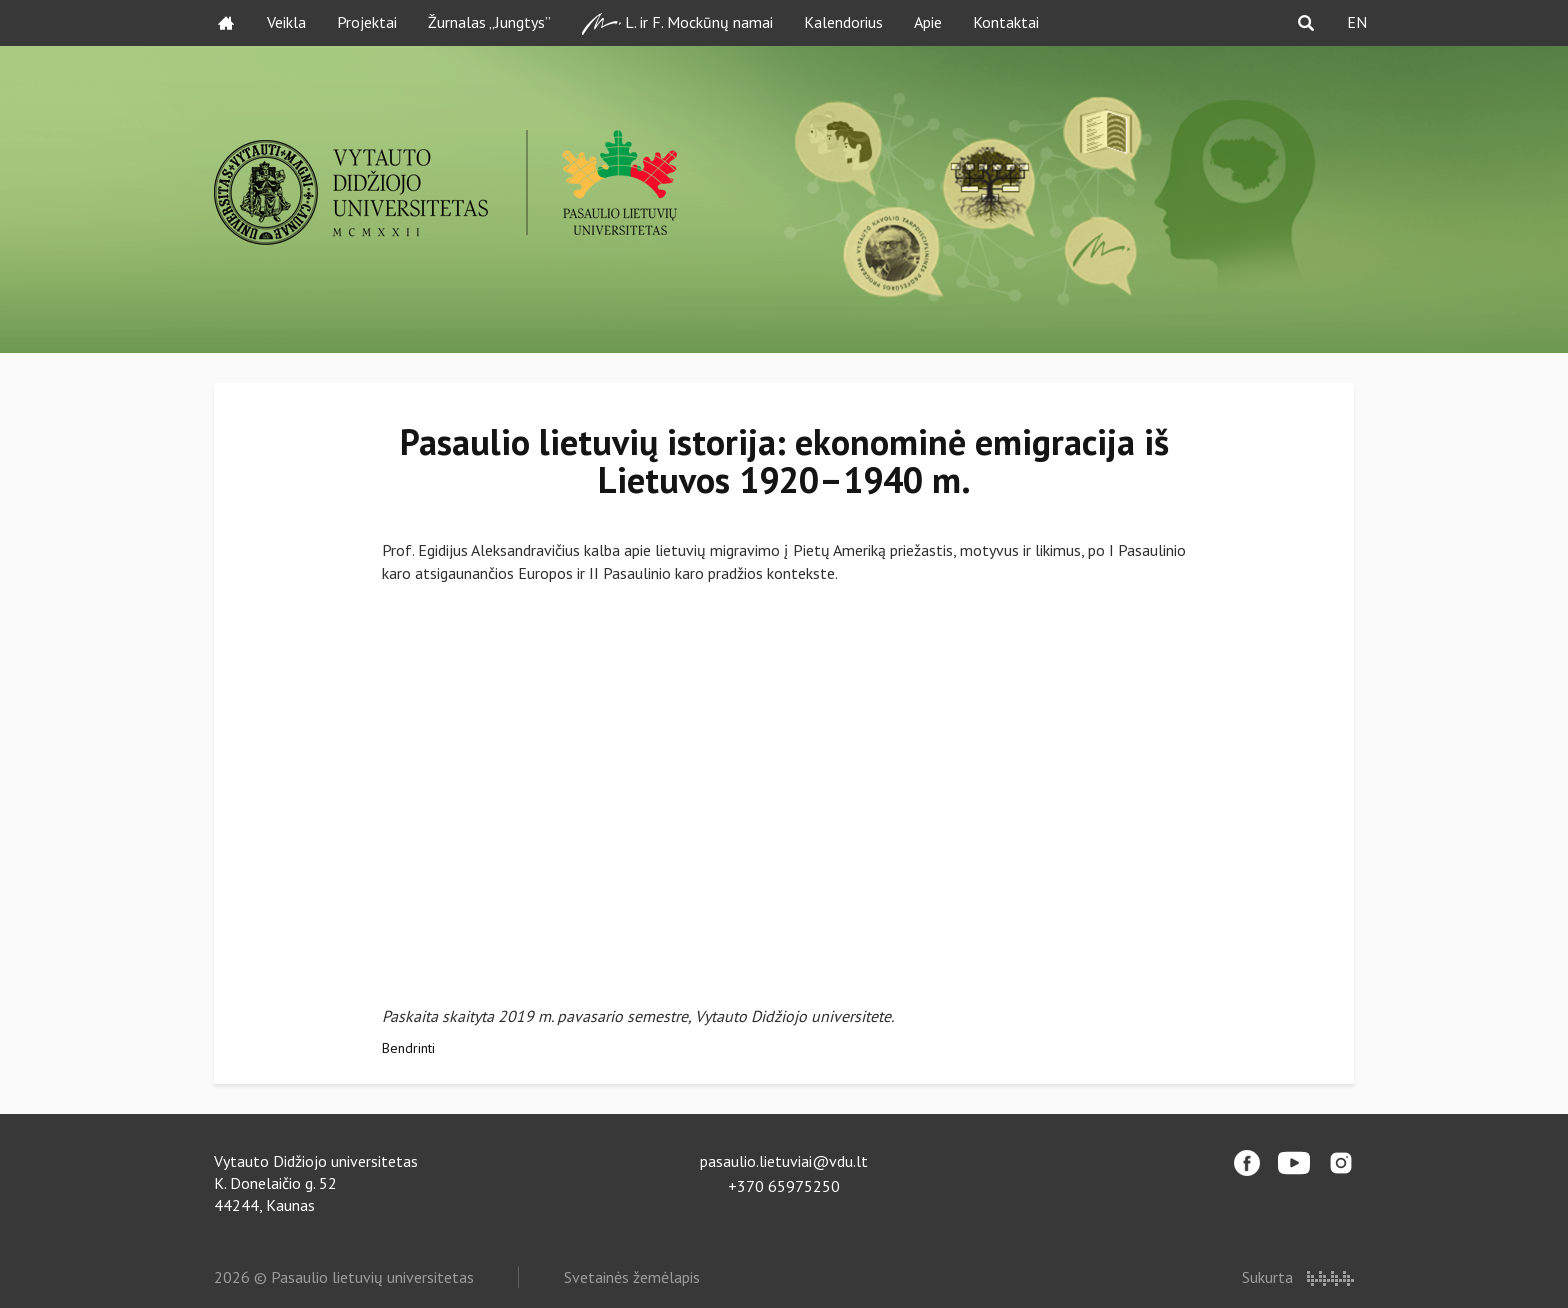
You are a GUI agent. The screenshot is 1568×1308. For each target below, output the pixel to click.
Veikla (286, 22)
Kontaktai (1006, 22)
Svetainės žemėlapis (632, 1277)
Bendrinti (408, 1048)
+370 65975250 (784, 1186)
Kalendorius (843, 22)
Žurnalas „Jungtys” (489, 22)
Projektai (367, 22)
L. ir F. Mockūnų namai (677, 23)
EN (1357, 22)
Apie (928, 22)
